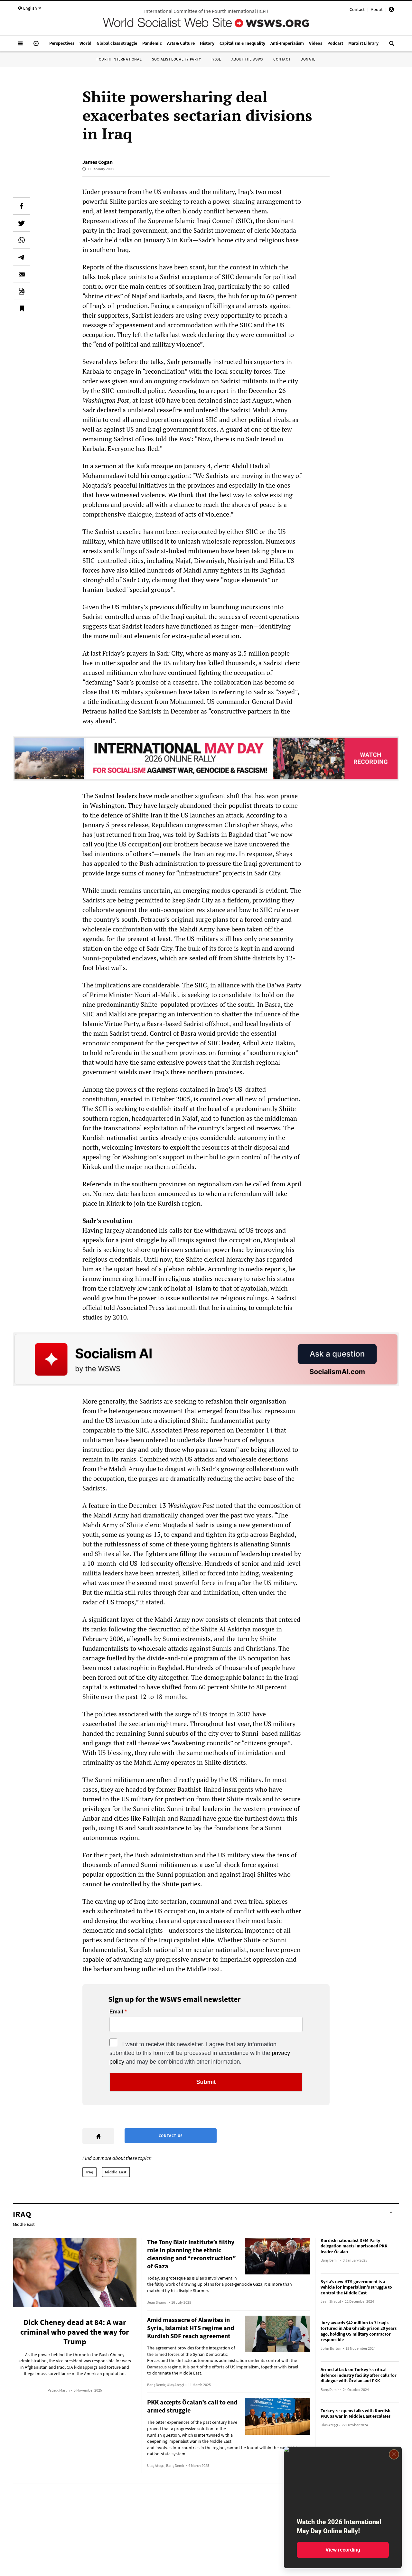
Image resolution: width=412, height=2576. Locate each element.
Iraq (89, 2172)
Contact (357, 9)
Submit (206, 2082)
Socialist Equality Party (176, 59)
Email (116, 2011)
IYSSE (216, 59)
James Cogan (97, 162)
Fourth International (119, 59)
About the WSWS (247, 59)
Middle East (116, 2172)
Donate (308, 59)
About (377, 9)
